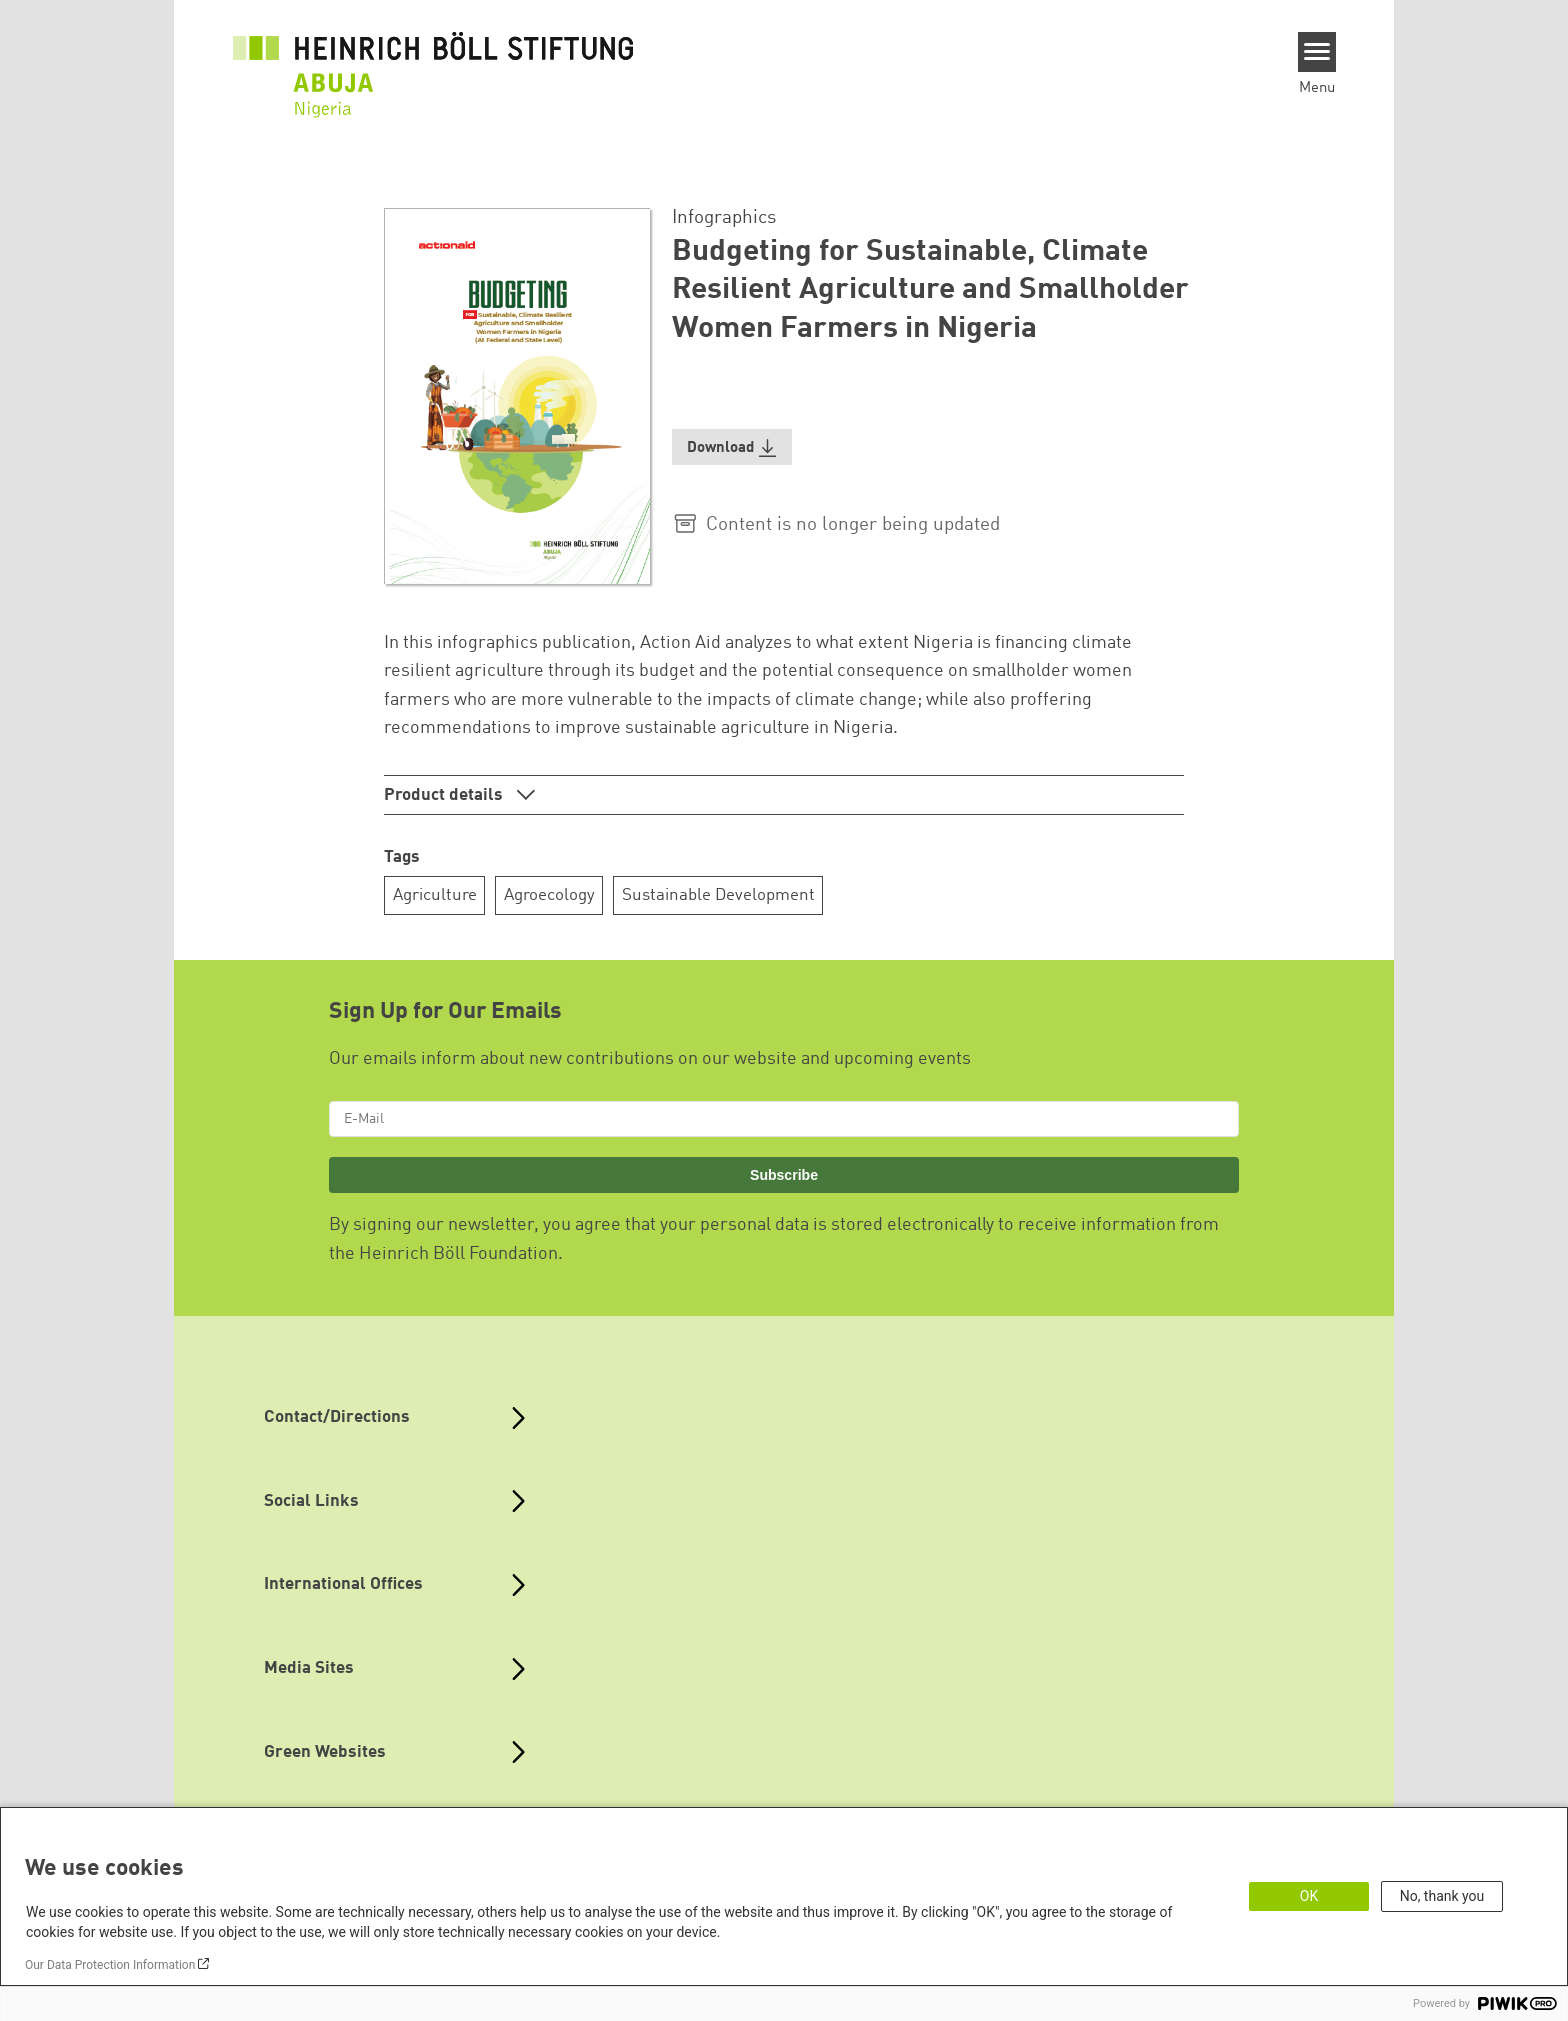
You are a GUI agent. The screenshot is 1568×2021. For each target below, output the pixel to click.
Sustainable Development (718, 895)
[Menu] (1317, 52)
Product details (445, 795)
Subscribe (784, 1175)
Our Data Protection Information (110, 1965)
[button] (732, 447)
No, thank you (1442, 1896)
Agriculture (435, 895)
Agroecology (549, 895)
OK (1309, 1896)
